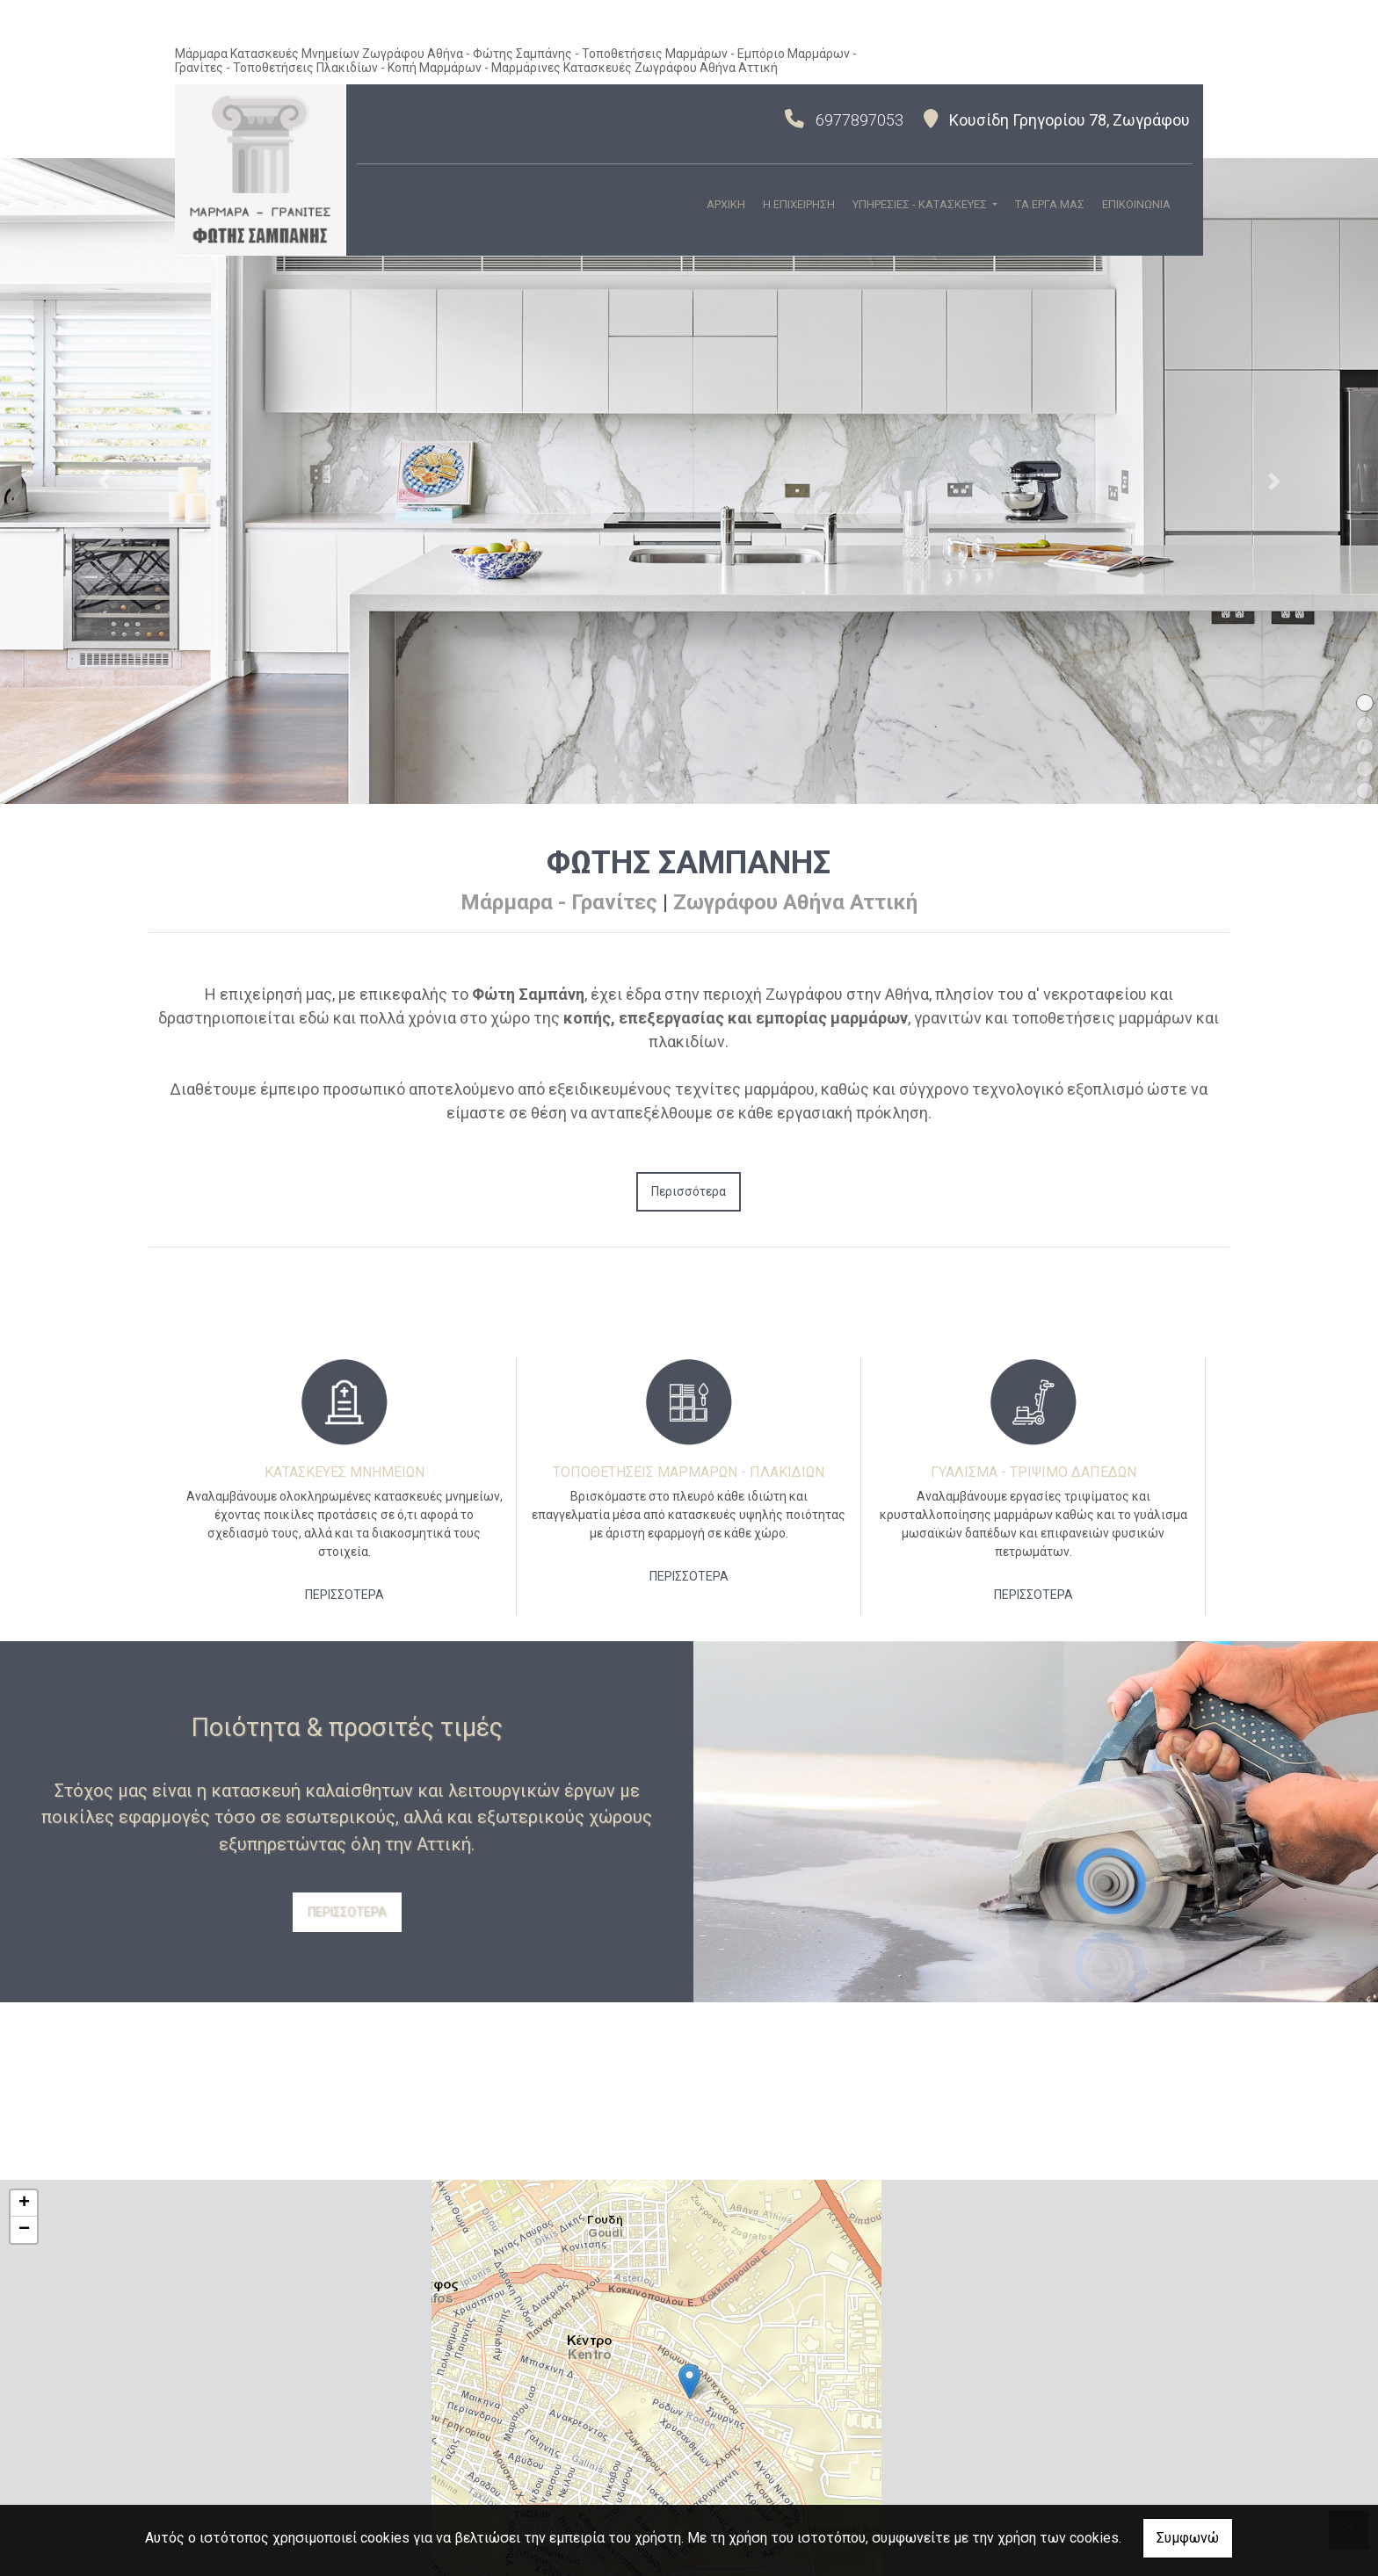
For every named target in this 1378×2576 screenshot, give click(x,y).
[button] (103, 481)
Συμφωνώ (1188, 2537)
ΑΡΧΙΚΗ (726, 204)
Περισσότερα (688, 1191)
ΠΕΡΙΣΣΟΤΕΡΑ (344, 1595)
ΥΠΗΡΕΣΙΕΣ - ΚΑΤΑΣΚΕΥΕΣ (921, 204)
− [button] (24, 2230)
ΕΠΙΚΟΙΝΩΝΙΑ (1136, 204)
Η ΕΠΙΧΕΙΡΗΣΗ (799, 204)
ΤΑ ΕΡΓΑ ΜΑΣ (1049, 204)
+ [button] (24, 2203)
